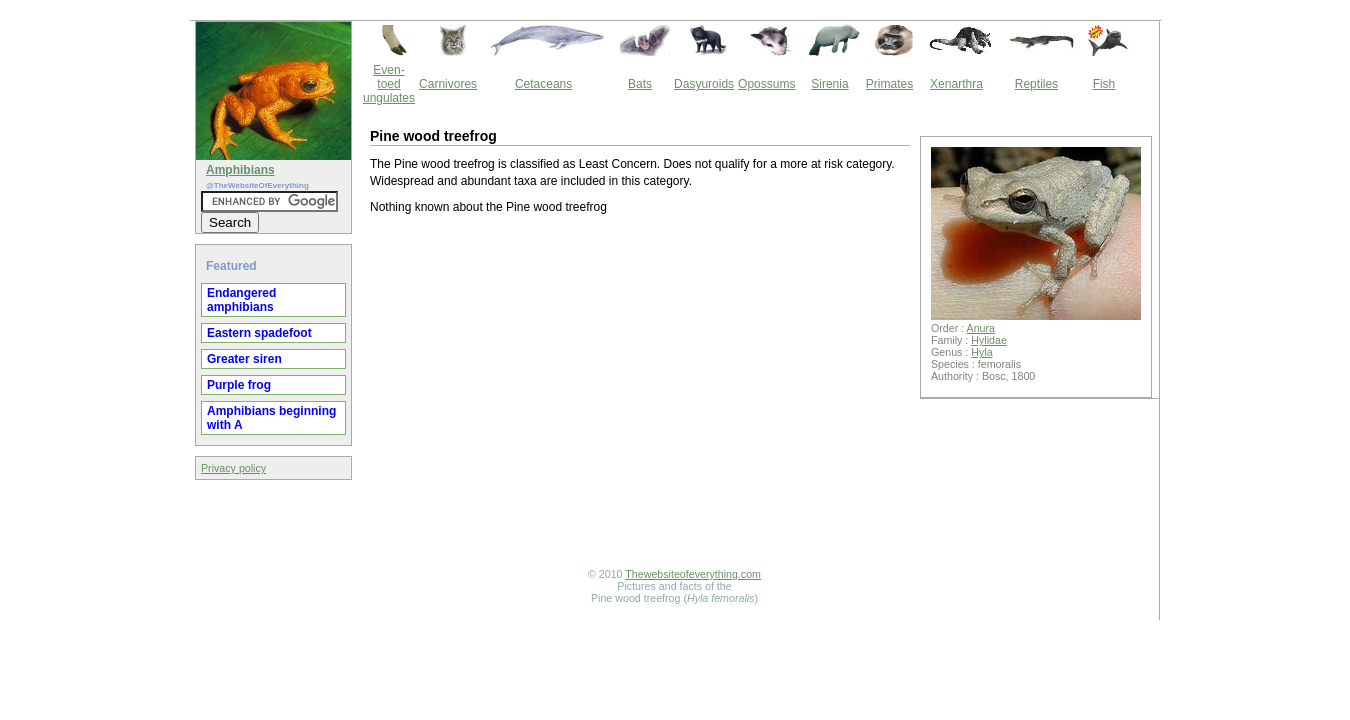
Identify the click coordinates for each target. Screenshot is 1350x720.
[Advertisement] (640, 394)
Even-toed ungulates (389, 84)
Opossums (766, 84)
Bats (640, 84)
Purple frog (239, 385)
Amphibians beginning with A (271, 418)
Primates (889, 84)
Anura (981, 328)
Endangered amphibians (241, 300)
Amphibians (240, 170)
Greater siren (244, 359)
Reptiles (1036, 84)
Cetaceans (543, 84)
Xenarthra (956, 84)
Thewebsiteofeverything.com (693, 574)
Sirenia (829, 84)
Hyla (981, 352)
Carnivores (448, 84)
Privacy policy (233, 468)
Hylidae (989, 340)
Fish (1104, 84)
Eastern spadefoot (259, 333)
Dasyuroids (704, 84)
